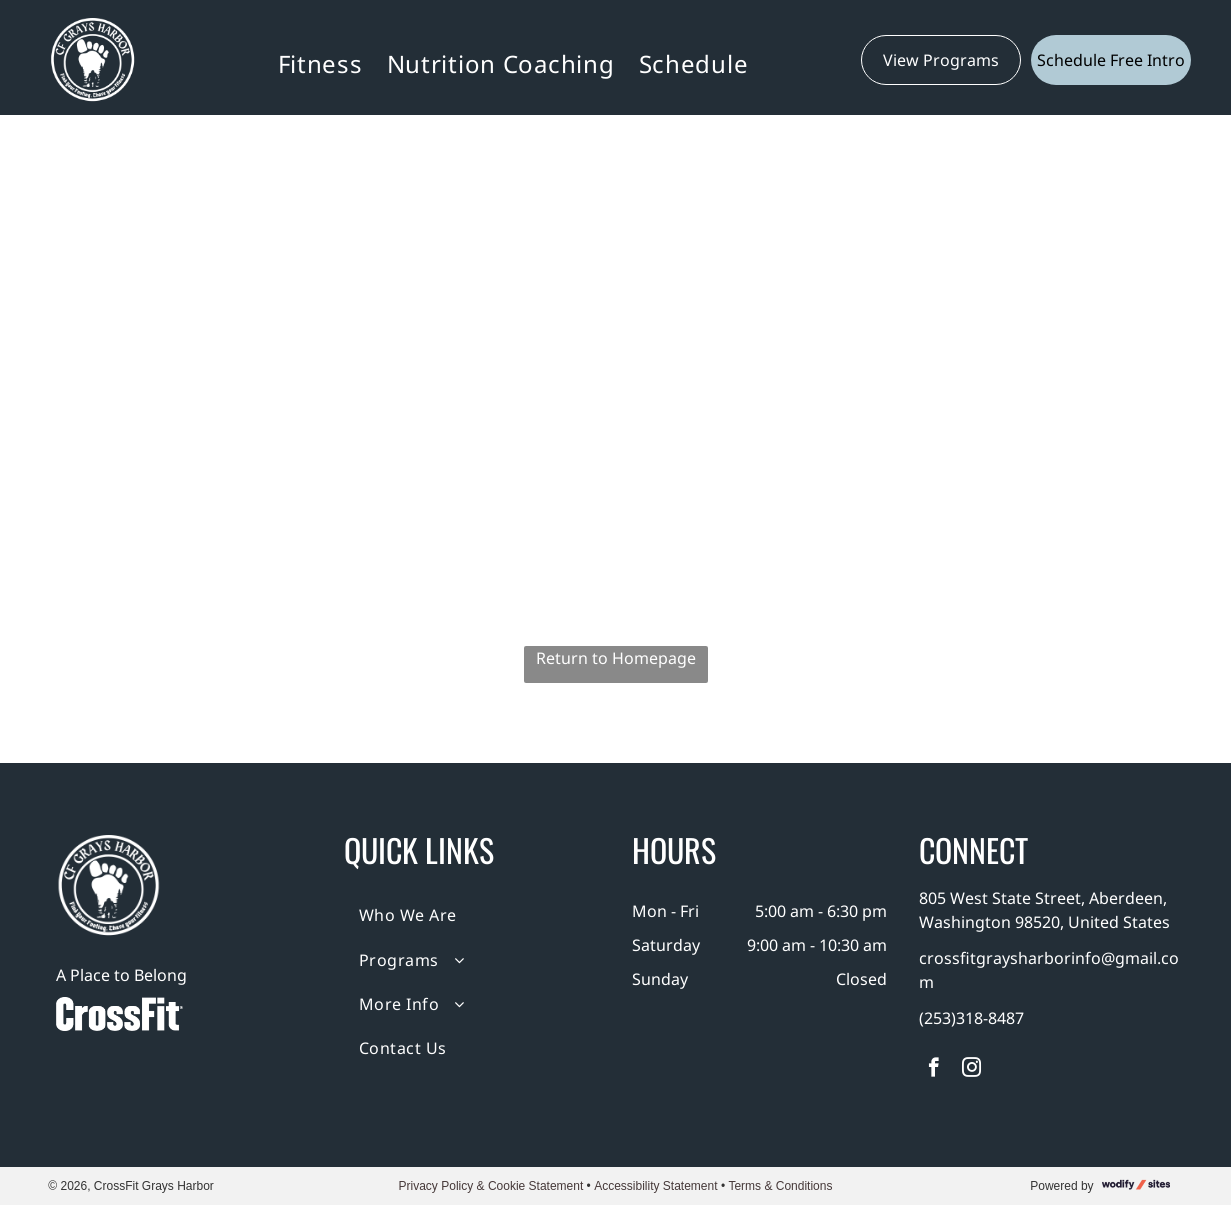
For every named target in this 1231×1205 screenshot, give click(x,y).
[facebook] (933, 1070)
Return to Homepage (616, 658)
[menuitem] (320, 63)
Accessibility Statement (655, 1186)
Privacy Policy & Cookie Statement (491, 1186)
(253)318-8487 (971, 1018)
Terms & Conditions (780, 1186)
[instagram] (971, 1070)
